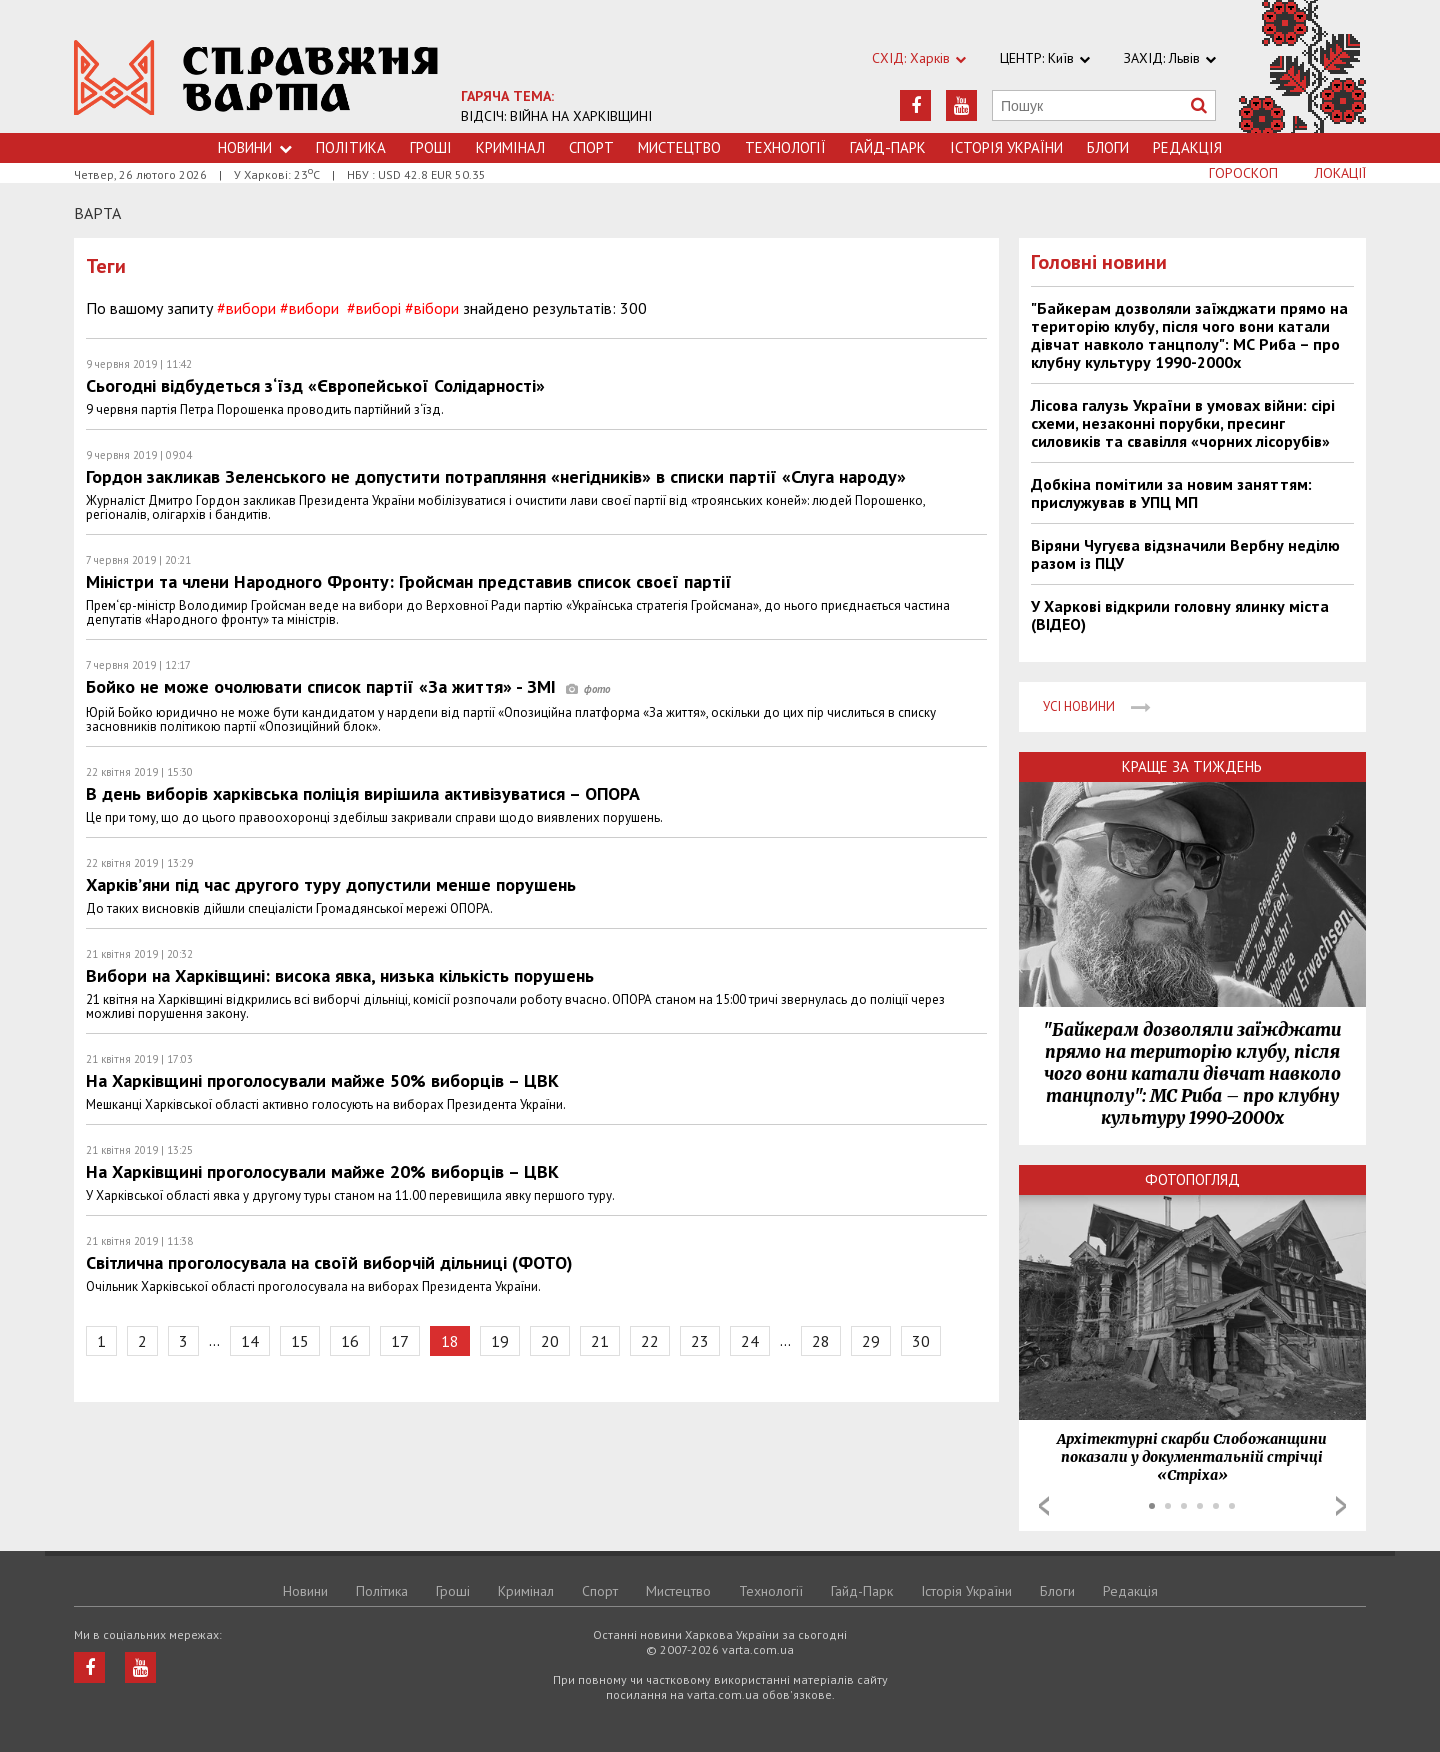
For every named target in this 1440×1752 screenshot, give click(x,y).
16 (350, 1341)
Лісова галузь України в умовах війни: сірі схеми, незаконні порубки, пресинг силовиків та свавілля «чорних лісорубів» (1183, 423)
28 (821, 1341)
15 (300, 1341)
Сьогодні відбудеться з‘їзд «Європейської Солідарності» (315, 385)
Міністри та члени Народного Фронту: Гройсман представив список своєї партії (409, 581)
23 (700, 1341)
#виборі (374, 308)
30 (921, 1341)
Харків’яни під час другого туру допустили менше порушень (331, 884)
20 (550, 1341)
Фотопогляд (1192, 1179)
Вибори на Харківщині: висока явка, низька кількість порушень (340, 975)
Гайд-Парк (888, 147)
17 (400, 1341)
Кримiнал (510, 147)
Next (1341, 1506)
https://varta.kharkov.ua (256, 77)
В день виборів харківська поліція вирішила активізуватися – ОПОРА (363, 793)
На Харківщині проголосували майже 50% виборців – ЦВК (322, 1080)
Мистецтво (679, 147)
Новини (255, 147)
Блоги (1108, 147)
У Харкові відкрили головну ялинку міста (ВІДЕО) (1180, 615)
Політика (351, 147)
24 (750, 1341)
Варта (97, 213)
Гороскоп (1243, 173)
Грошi (431, 147)
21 (600, 1341)
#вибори (246, 308)
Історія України (1006, 147)
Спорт (591, 147)
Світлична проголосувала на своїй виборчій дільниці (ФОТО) (329, 1262)
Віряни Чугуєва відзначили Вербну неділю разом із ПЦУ (1185, 554)
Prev (1044, 1506)
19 (500, 1341)
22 (650, 1341)
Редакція (1187, 147)
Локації (1340, 173)
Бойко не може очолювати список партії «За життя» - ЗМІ (348, 686)
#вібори (432, 308)
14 (250, 1341)
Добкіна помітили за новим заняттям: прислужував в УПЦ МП (1171, 493)
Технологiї (785, 147)
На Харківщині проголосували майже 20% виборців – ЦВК (322, 1171)
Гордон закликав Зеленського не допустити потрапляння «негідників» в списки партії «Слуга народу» (496, 476)
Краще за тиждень (1192, 766)
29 (871, 1341)
